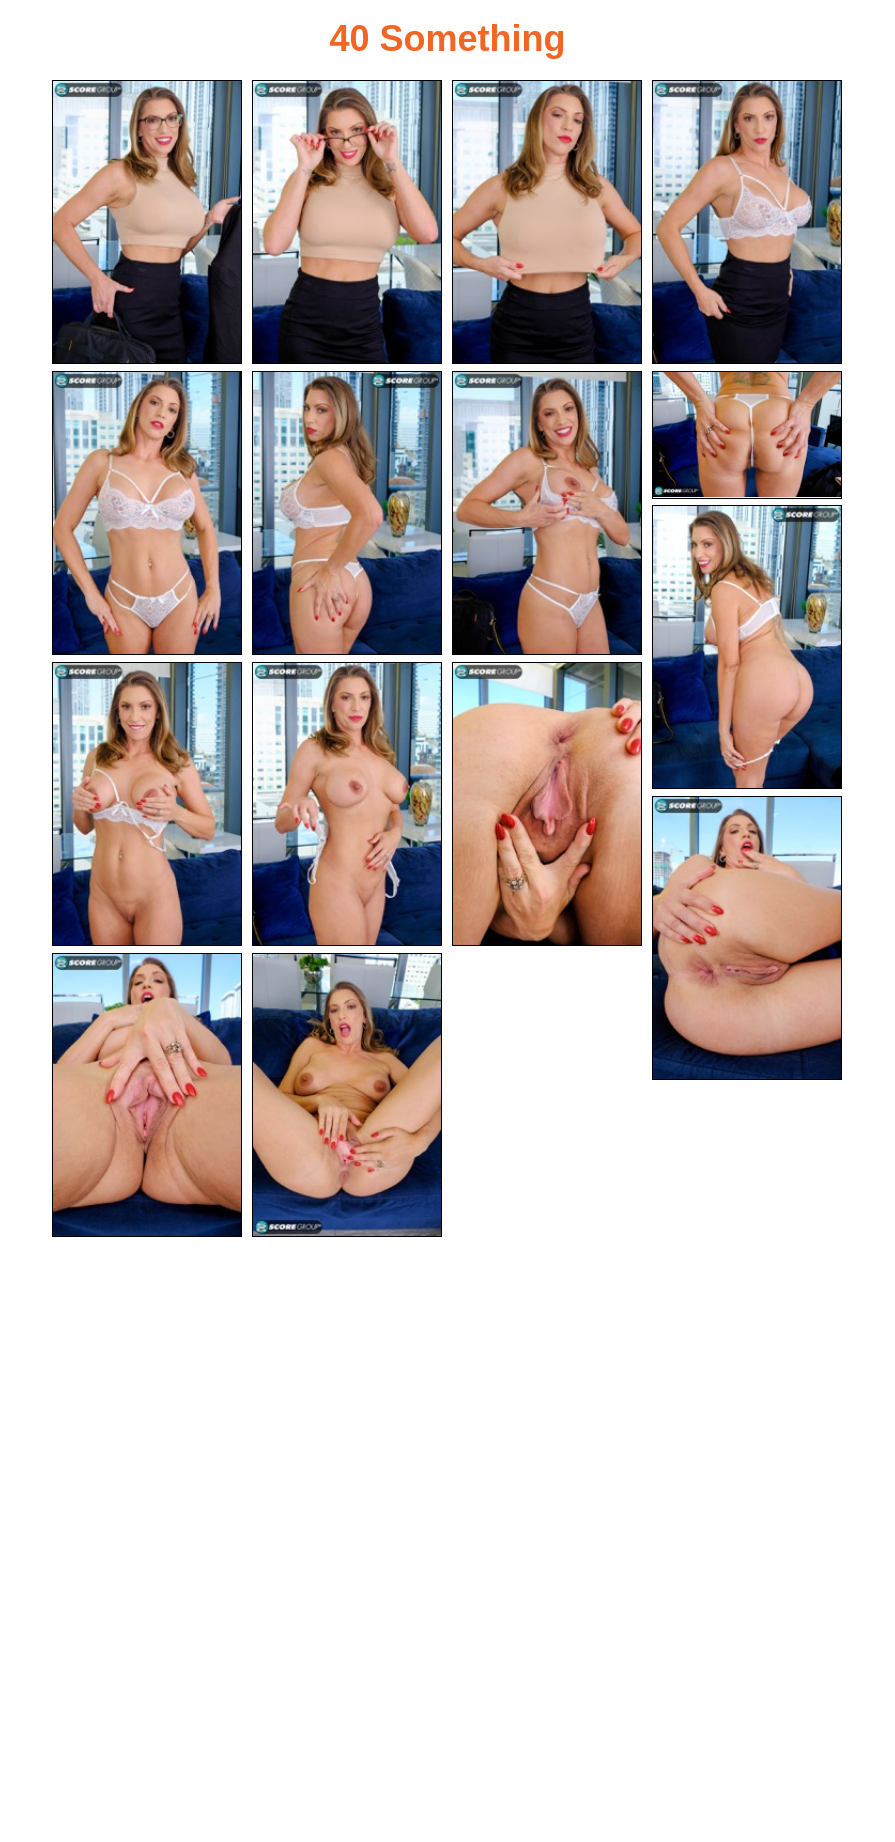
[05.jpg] (147, 513)
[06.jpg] (347, 513)
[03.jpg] (547, 222)
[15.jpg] (347, 1095)
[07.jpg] (547, 513)
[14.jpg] (147, 1095)
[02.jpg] (347, 222)
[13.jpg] (747, 938)
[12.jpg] (547, 804)
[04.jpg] (747, 222)
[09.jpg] (747, 647)
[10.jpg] (147, 804)
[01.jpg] (147, 222)
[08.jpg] (747, 435)
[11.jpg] (347, 804)
